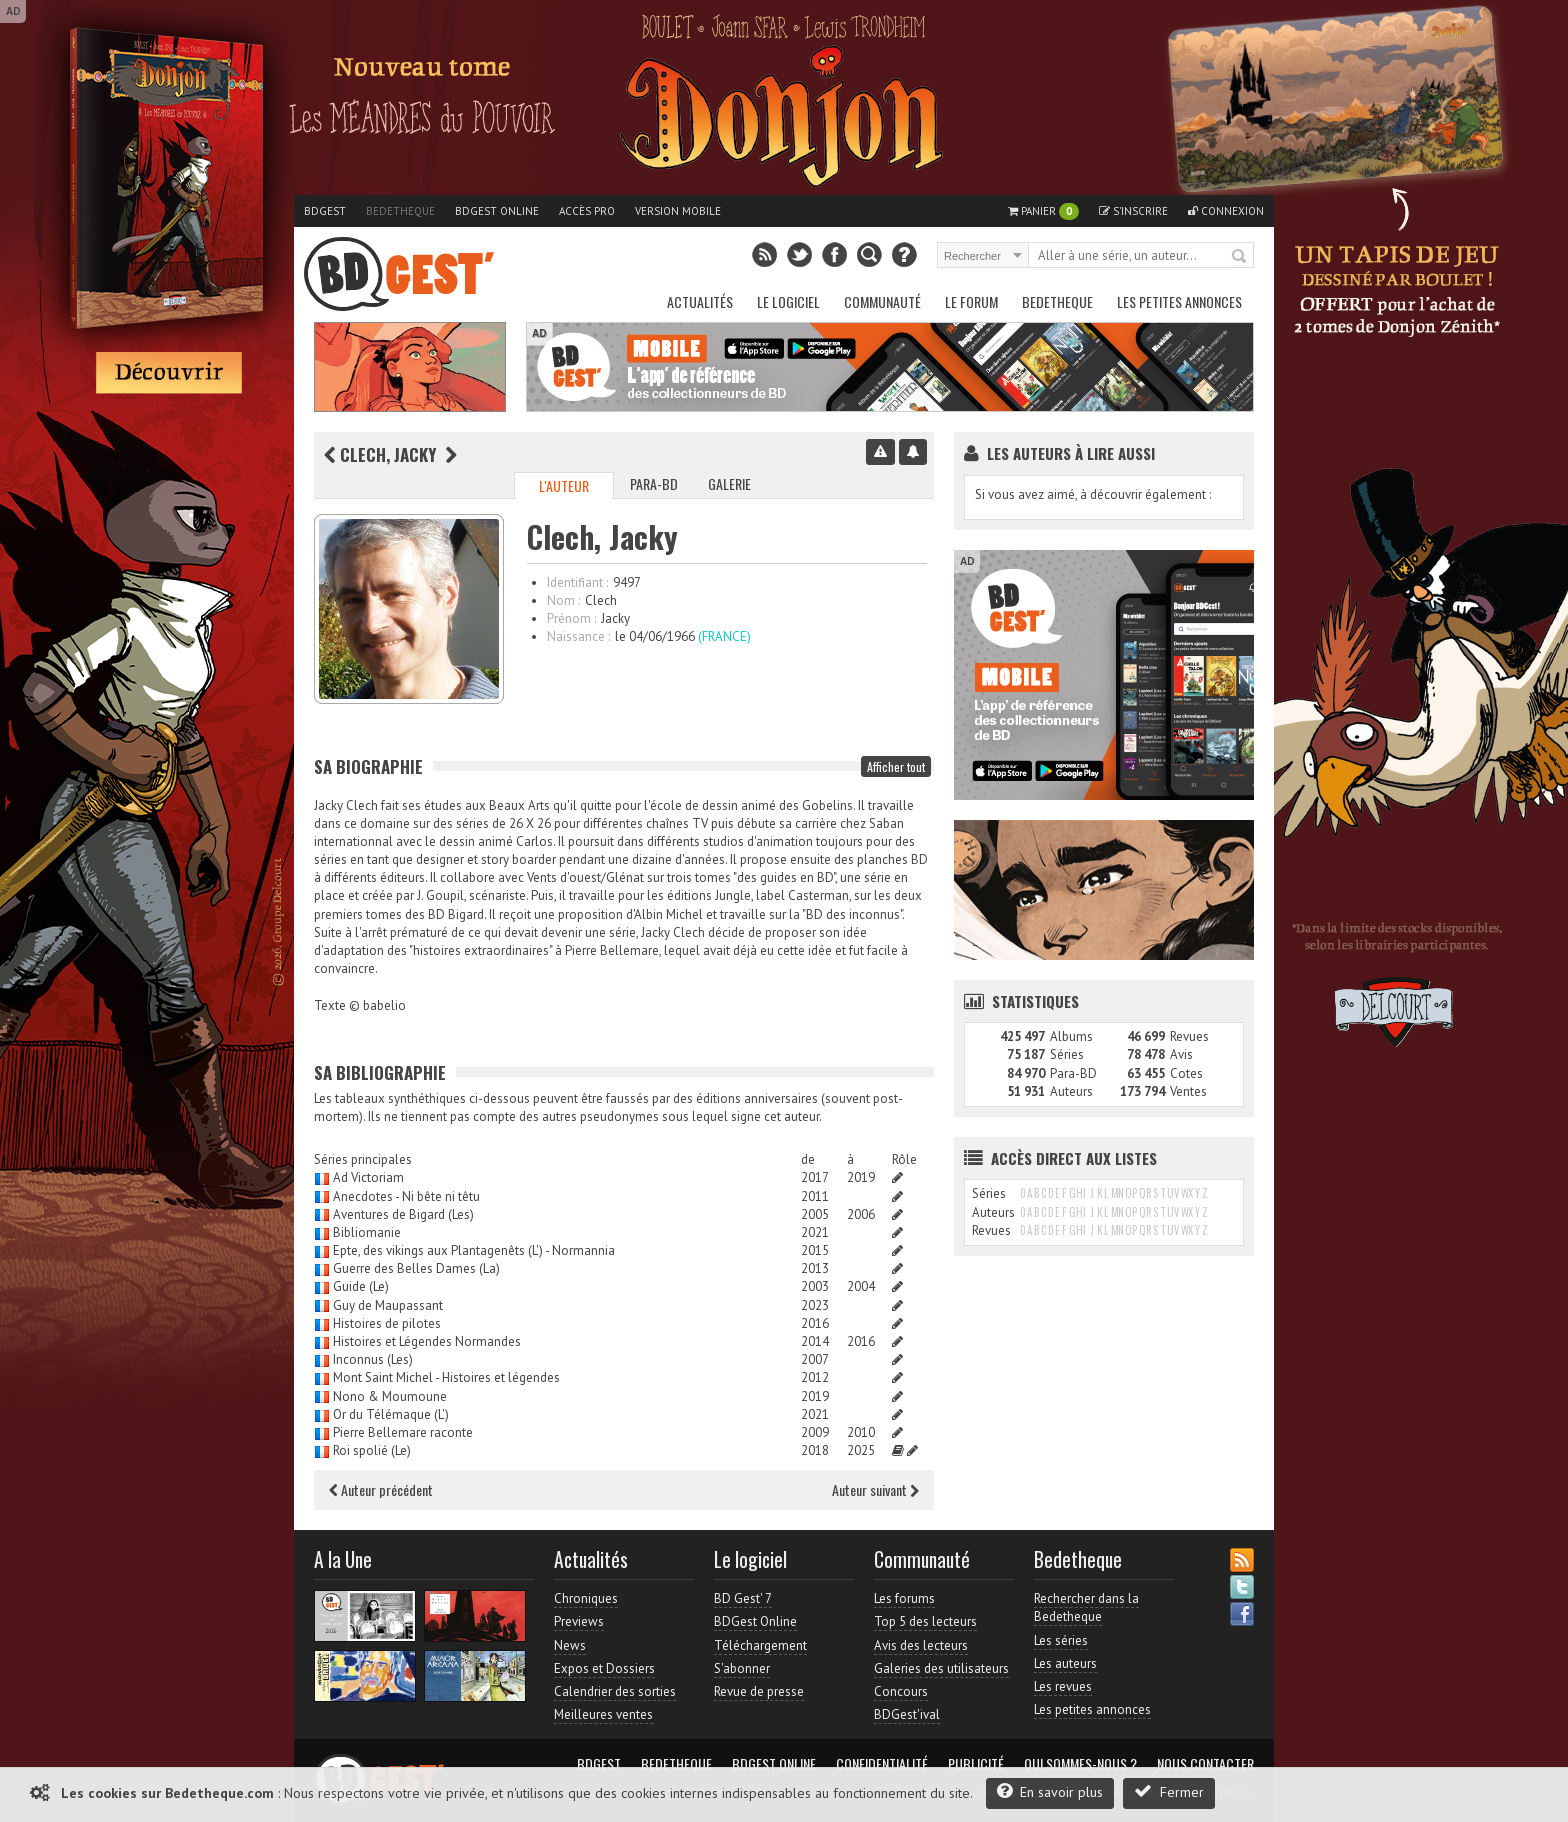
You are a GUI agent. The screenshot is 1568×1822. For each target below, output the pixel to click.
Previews (579, 1621)
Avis (1181, 1054)
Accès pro (587, 211)
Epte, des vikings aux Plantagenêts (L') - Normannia (474, 1250)
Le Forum (971, 301)
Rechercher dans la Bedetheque (1086, 1607)
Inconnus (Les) (373, 1359)
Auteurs (1071, 1091)
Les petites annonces (1179, 301)
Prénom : (571, 618)
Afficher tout (896, 766)
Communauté (882, 301)
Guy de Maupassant (388, 1305)
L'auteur (564, 485)
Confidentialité (882, 1764)
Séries (1067, 1054)
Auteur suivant (875, 1489)
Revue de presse (759, 1691)
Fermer (1169, 1791)
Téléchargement (760, 1645)
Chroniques (586, 1598)
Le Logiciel (788, 301)
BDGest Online (497, 211)
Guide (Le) (361, 1286)
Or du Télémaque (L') (391, 1414)
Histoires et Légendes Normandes (427, 1341)
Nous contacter (1205, 1764)
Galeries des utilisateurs (941, 1668)
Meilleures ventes (603, 1714)
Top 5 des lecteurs (925, 1621)
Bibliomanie (367, 1232)
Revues (1189, 1036)
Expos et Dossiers (604, 1668)
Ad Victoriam (368, 1177)
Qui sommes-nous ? (1080, 1764)
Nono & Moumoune (390, 1396)
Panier (1043, 211)
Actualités (700, 301)
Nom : (563, 600)
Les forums (904, 1598)
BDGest (325, 211)
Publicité (976, 1764)
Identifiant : (577, 582)
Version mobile (678, 211)
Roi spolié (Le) (372, 1450)
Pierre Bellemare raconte (403, 1432)
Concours (901, 1691)
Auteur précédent (381, 1489)
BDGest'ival (907, 1714)
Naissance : (578, 636)
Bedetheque (400, 211)
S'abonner (742, 1668)
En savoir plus (1050, 1791)
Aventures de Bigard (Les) (403, 1214)
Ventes (1188, 1091)
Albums (1071, 1036)
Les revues (1063, 1686)
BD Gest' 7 (743, 1598)
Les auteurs (1065, 1663)
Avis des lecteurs (921, 1645)
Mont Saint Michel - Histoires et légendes (446, 1377)
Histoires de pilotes (387, 1323)
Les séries (1061, 1640)
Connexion (1226, 211)
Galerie (729, 483)
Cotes (1186, 1073)
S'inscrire (1133, 211)
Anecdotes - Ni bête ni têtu (406, 1196)
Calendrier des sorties (615, 1691)
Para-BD (654, 483)
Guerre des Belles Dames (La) (416, 1268)
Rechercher (1240, 257)
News (570, 1645)
